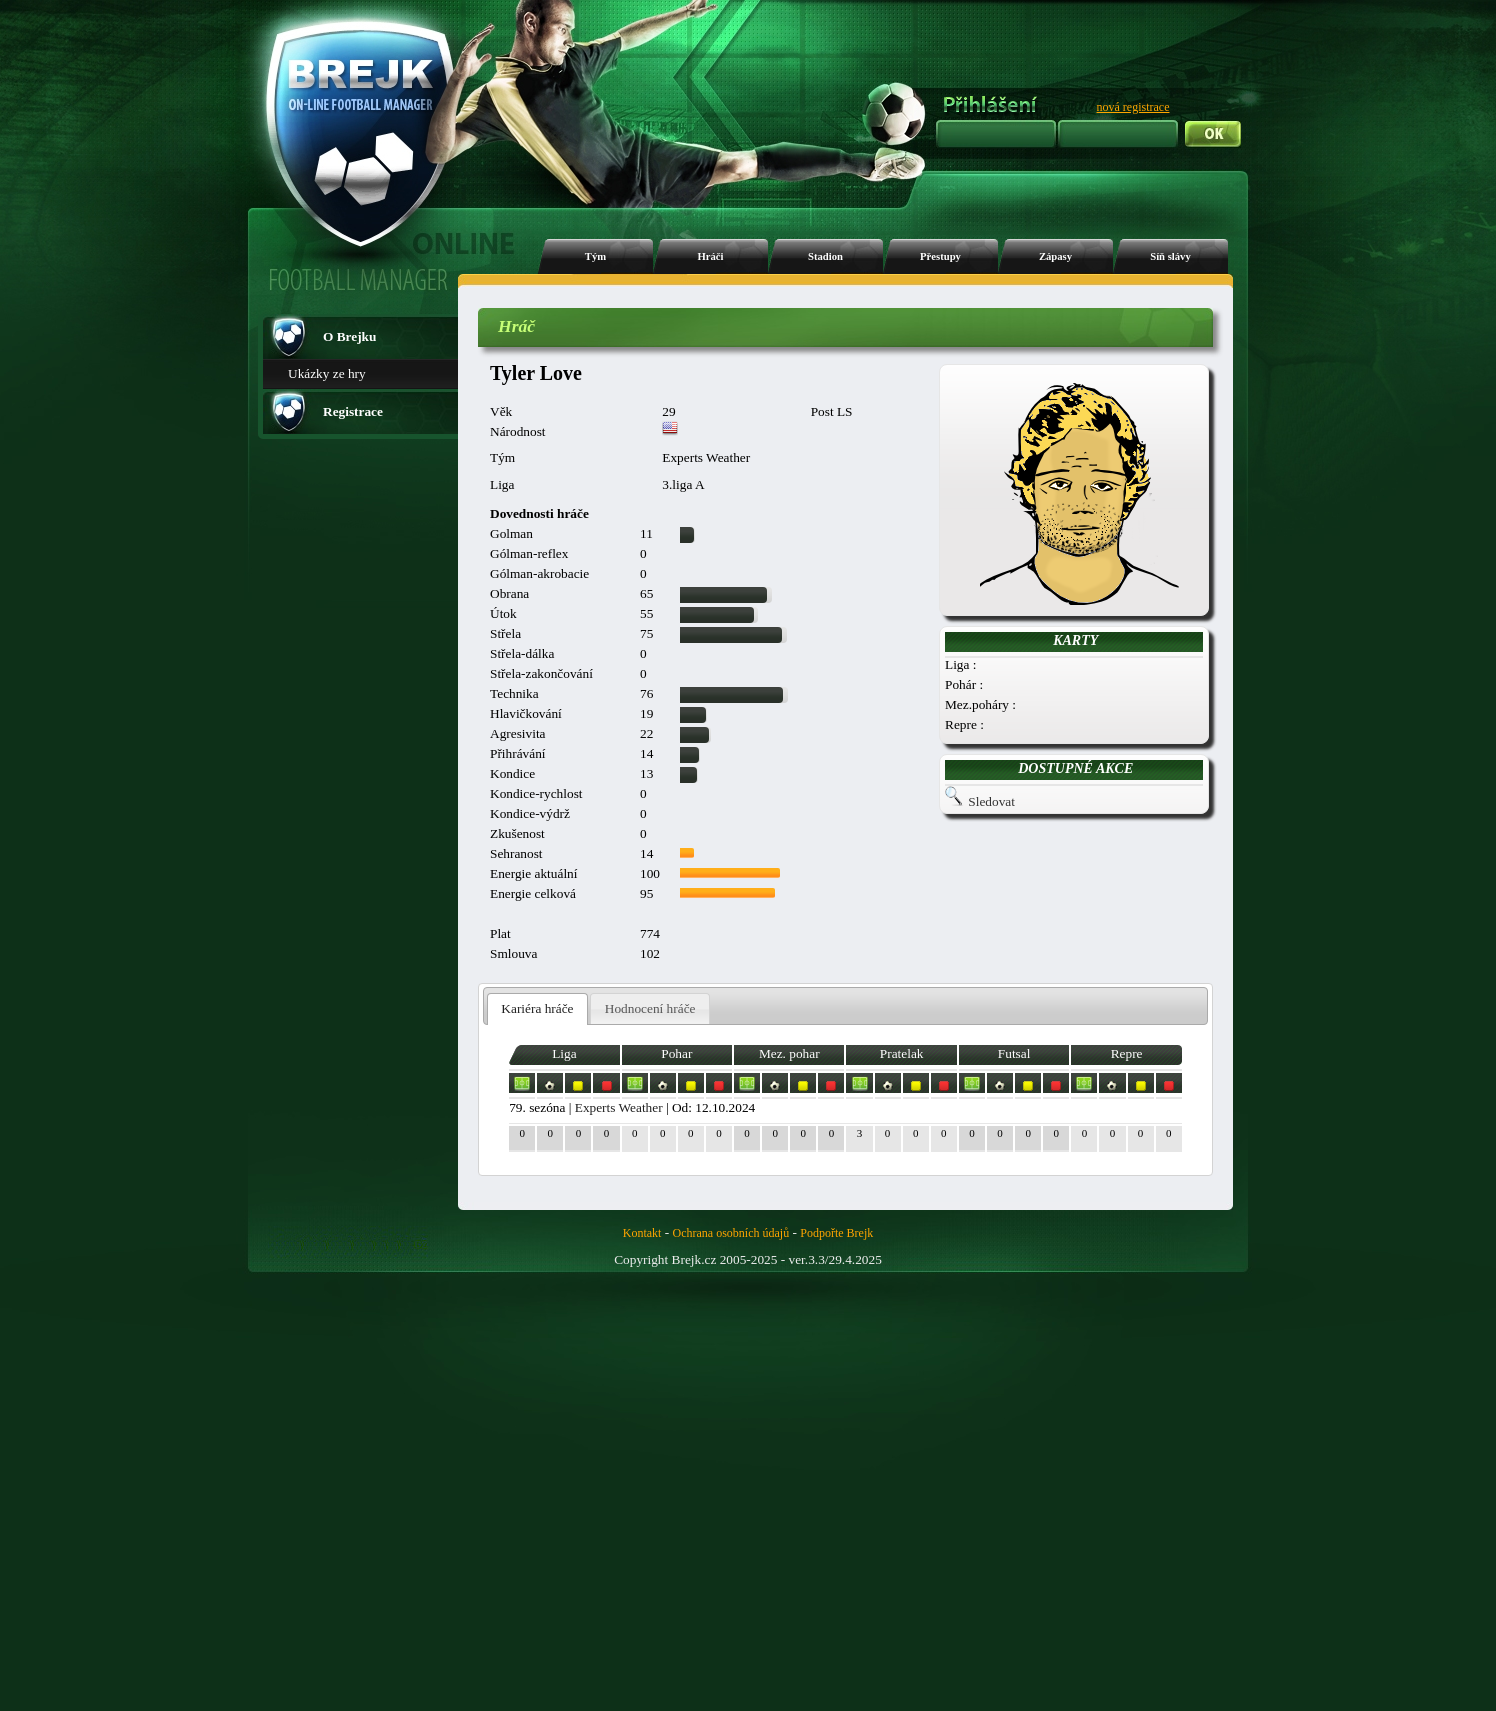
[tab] (537, 1009)
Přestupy (940, 256)
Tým (595, 256)
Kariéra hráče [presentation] (537, 1008)
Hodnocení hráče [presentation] (650, 1008)
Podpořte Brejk (836, 1233)
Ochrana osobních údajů (731, 1233)
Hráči (710, 256)
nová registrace (1133, 107)
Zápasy (1055, 256)
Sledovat (991, 801)
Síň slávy (1170, 256)
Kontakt (642, 1233)
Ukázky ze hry (327, 373)
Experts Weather (619, 1107)
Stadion (825, 256)
